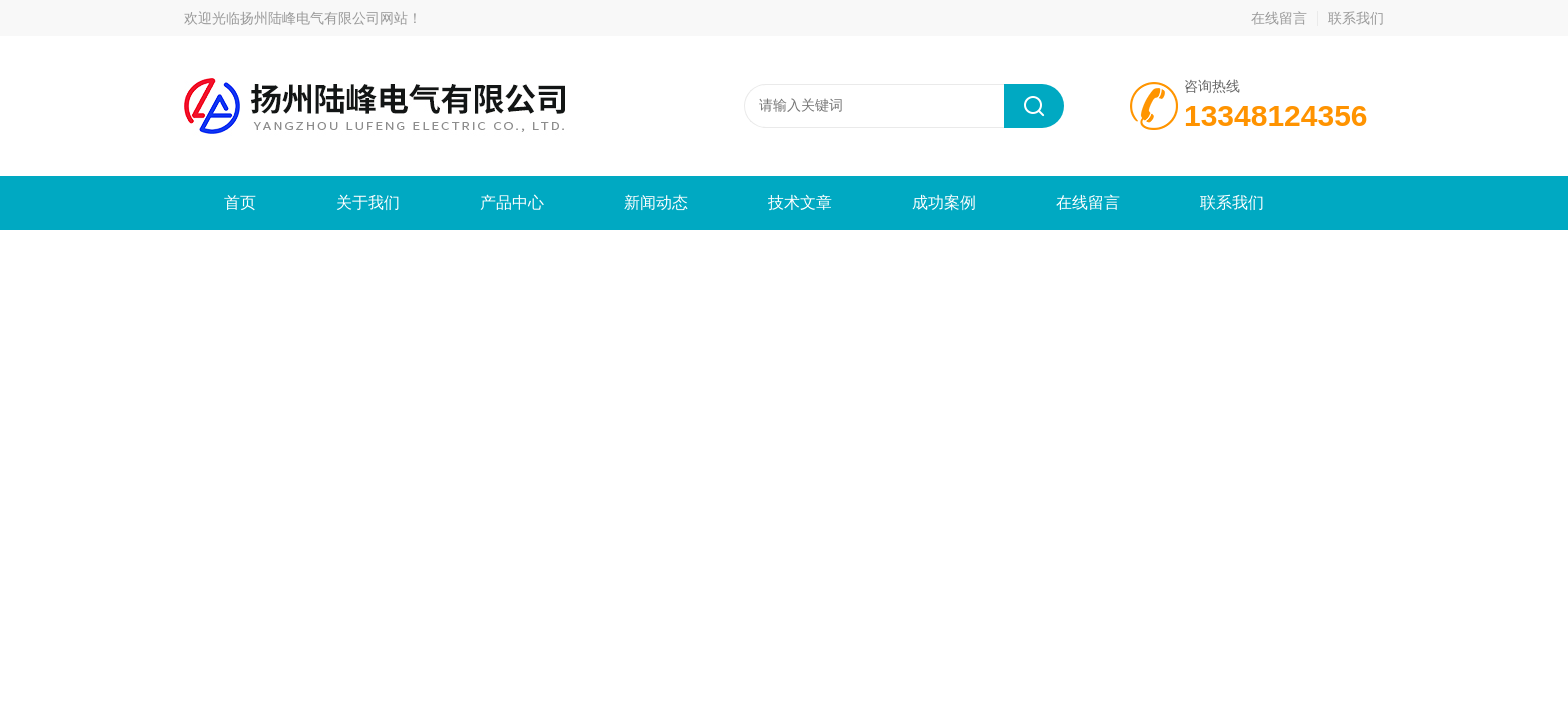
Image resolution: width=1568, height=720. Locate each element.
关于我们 (368, 202)
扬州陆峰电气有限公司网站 (324, 18)
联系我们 (1356, 18)
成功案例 (944, 202)
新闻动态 (656, 202)
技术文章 (800, 202)
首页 (240, 202)
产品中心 (512, 202)
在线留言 (1279, 18)
